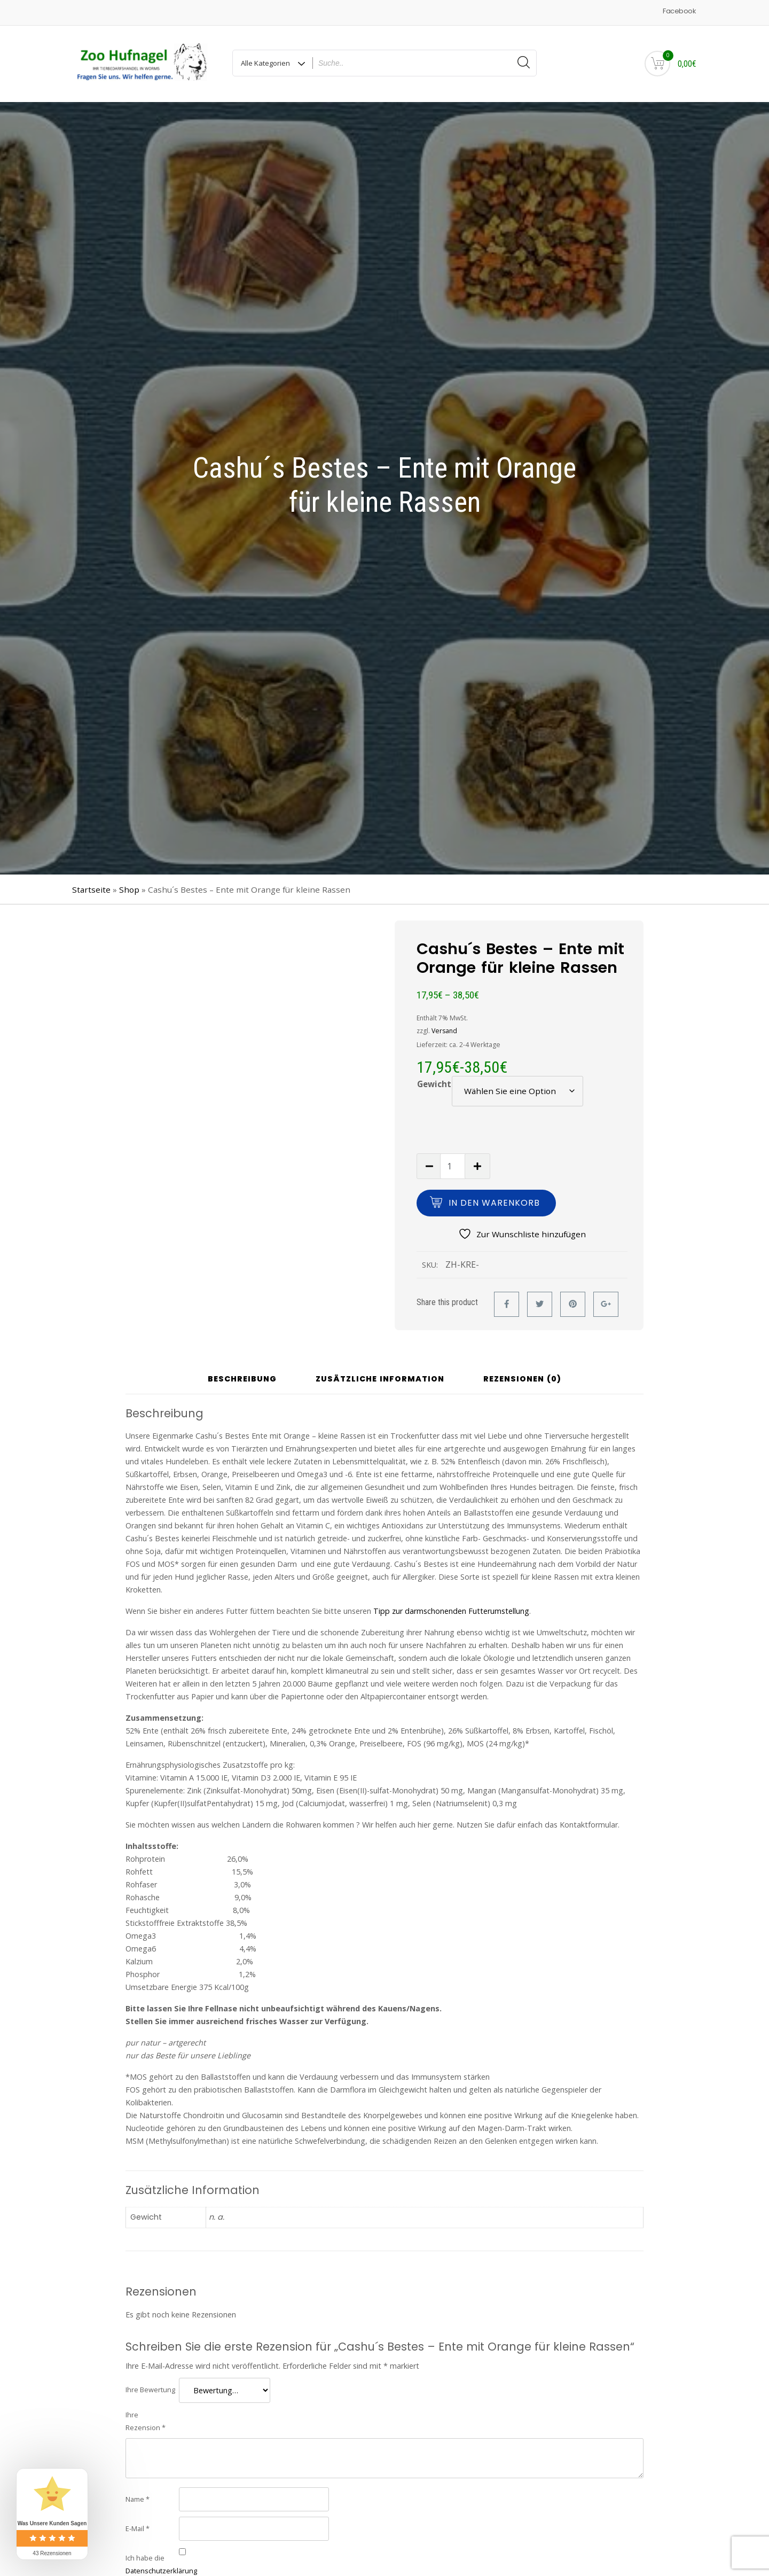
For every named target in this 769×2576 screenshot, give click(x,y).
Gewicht (434, 1084)
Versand (444, 1030)
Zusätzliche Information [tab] (380, 1379)
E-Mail (137, 2528)
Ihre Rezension (145, 2421)
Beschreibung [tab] (242, 1379)
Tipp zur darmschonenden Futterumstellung (451, 1611)
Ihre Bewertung (150, 2389)
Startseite (91, 889)
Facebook (679, 10)
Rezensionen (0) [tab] (522, 1379)
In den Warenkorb (494, 1203)
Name (137, 2499)
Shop (129, 889)
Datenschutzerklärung (161, 2570)
